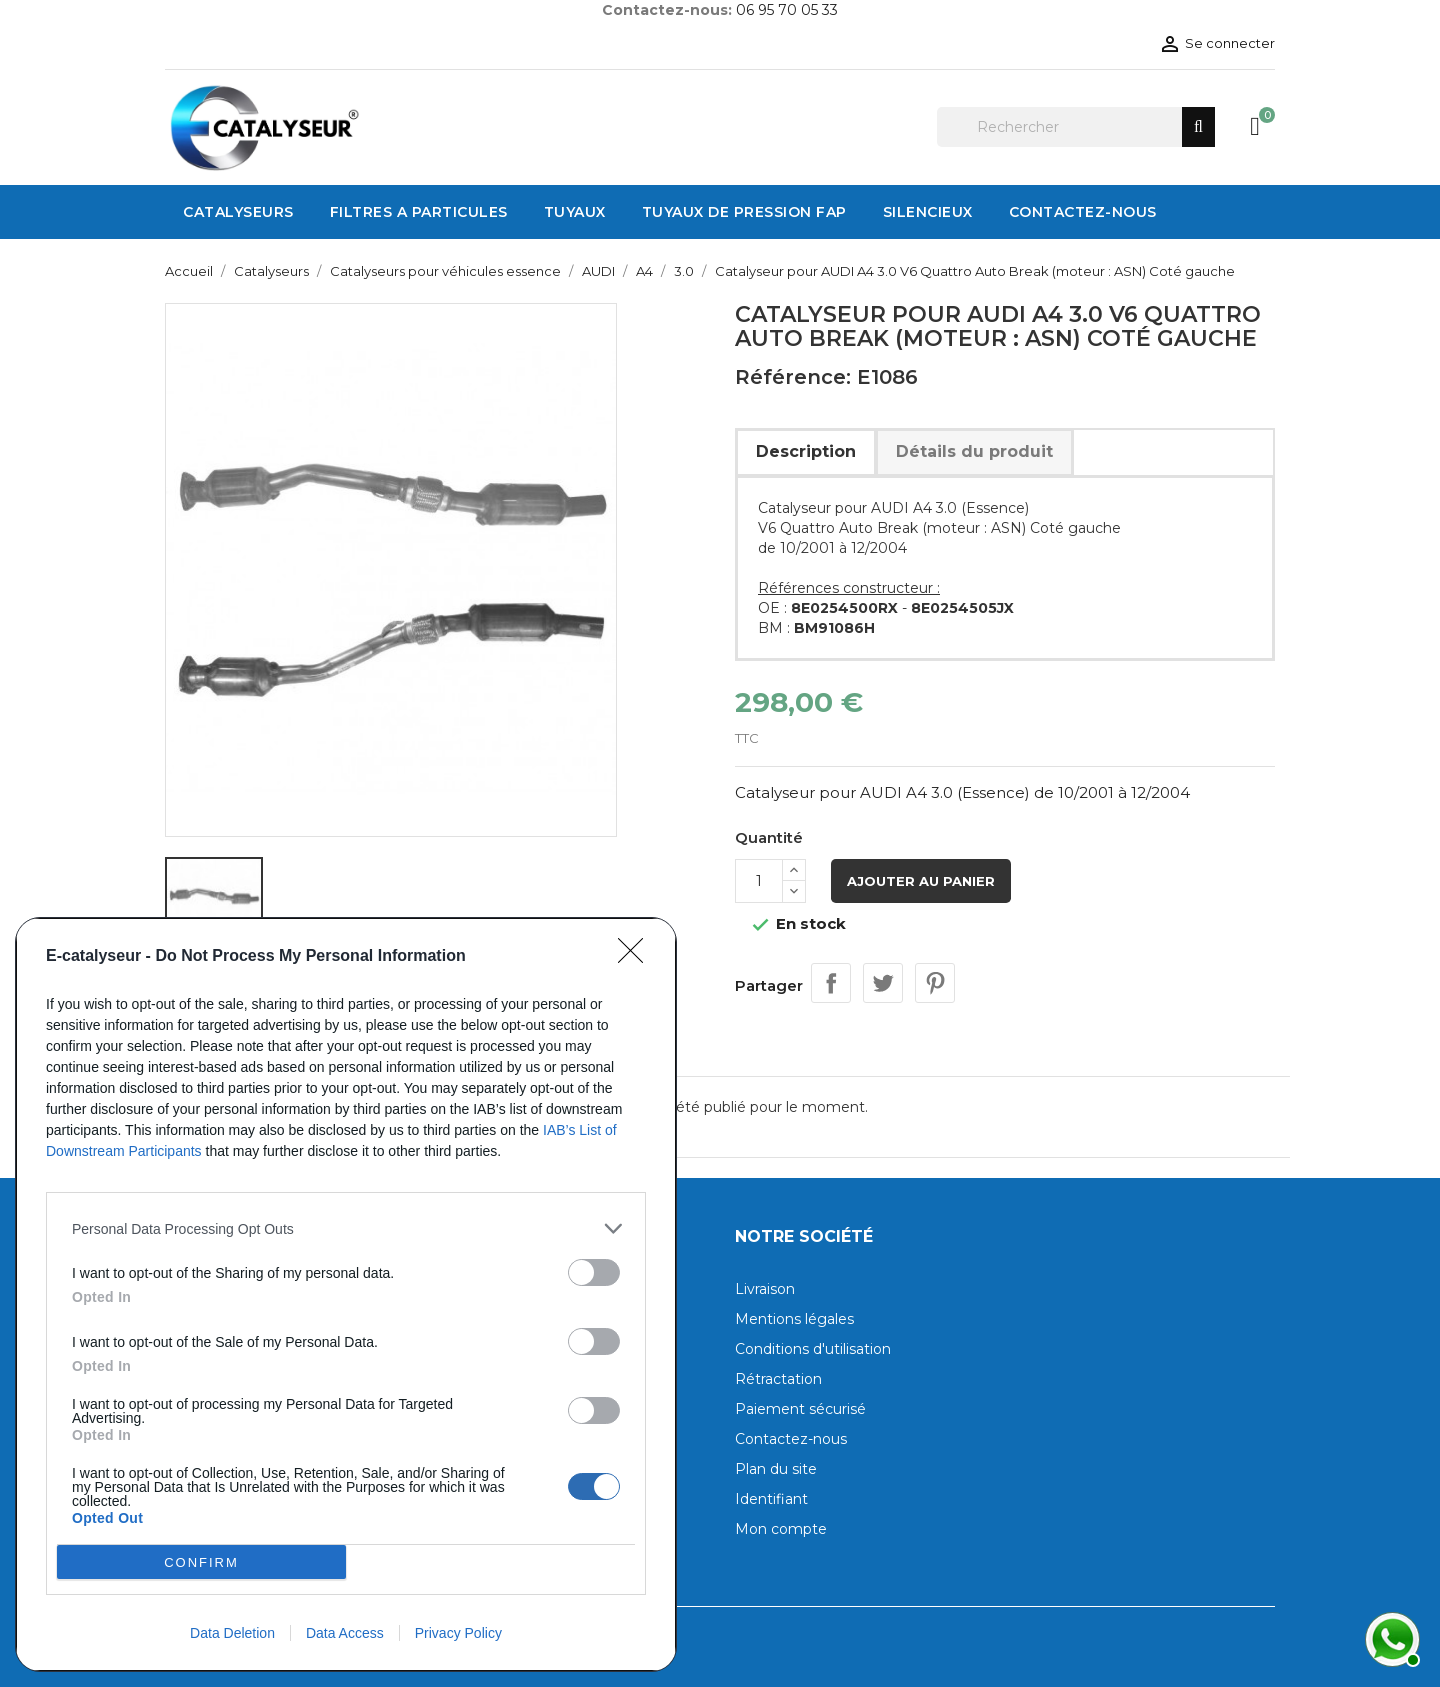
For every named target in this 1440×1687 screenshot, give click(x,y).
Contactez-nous (791, 1439)
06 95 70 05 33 (787, 10)
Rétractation (778, 1379)
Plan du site (776, 1469)
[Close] (637, 957)
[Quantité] (759, 881)
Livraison (765, 1289)
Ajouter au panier (921, 881)
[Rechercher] (1076, 127)
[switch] (594, 1272)
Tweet (883, 983)
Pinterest (935, 983)
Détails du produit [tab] (974, 451)
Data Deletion (232, 1633)
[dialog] (346, 1294)
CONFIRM (201, 1562)
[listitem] (346, 1228)
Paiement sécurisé (800, 1409)
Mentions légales (794, 1319)
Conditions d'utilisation (813, 1349)
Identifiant (771, 1499)
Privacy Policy (458, 1633)
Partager (831, 983)
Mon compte (781, 1529)
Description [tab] (806, 451)
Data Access (345, 1633)
